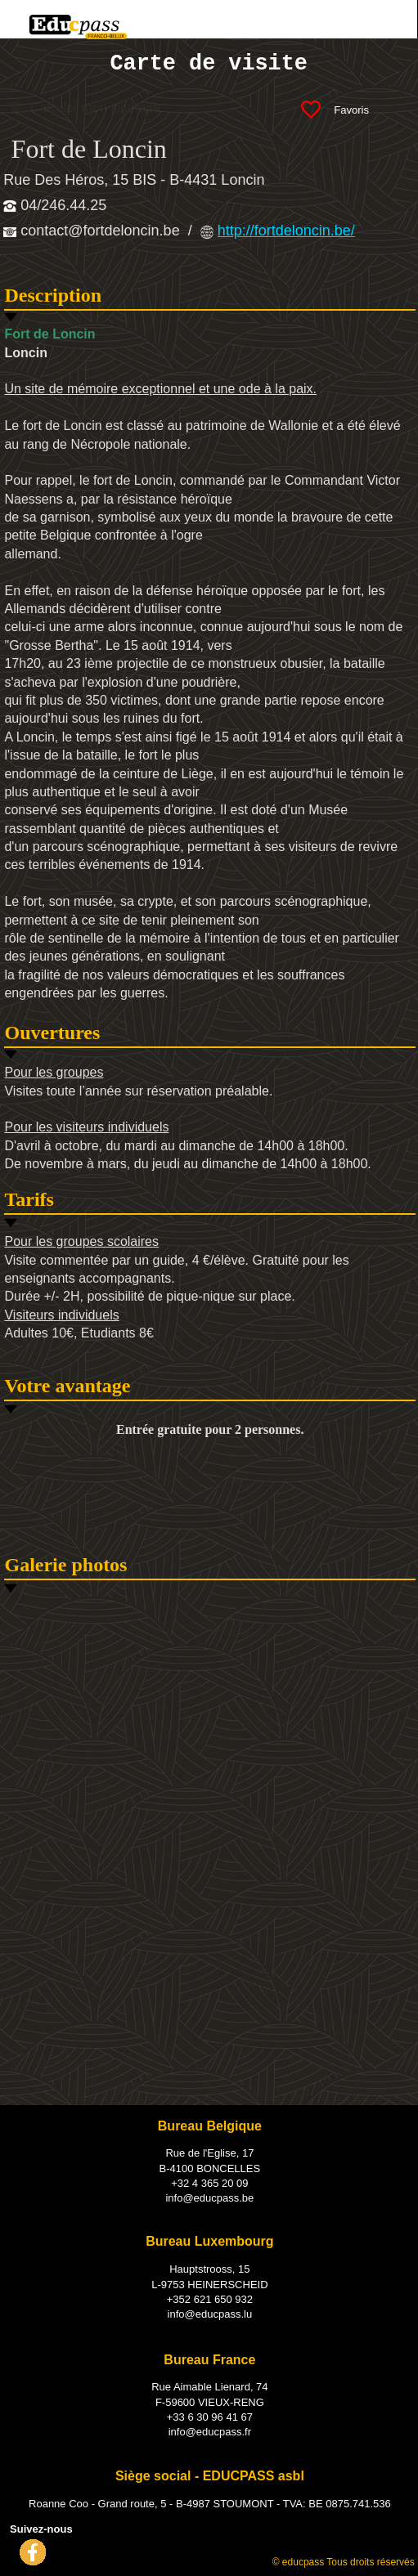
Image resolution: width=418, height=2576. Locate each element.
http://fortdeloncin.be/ (286, 230)
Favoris (355, 109)
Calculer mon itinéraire (95, 107)
